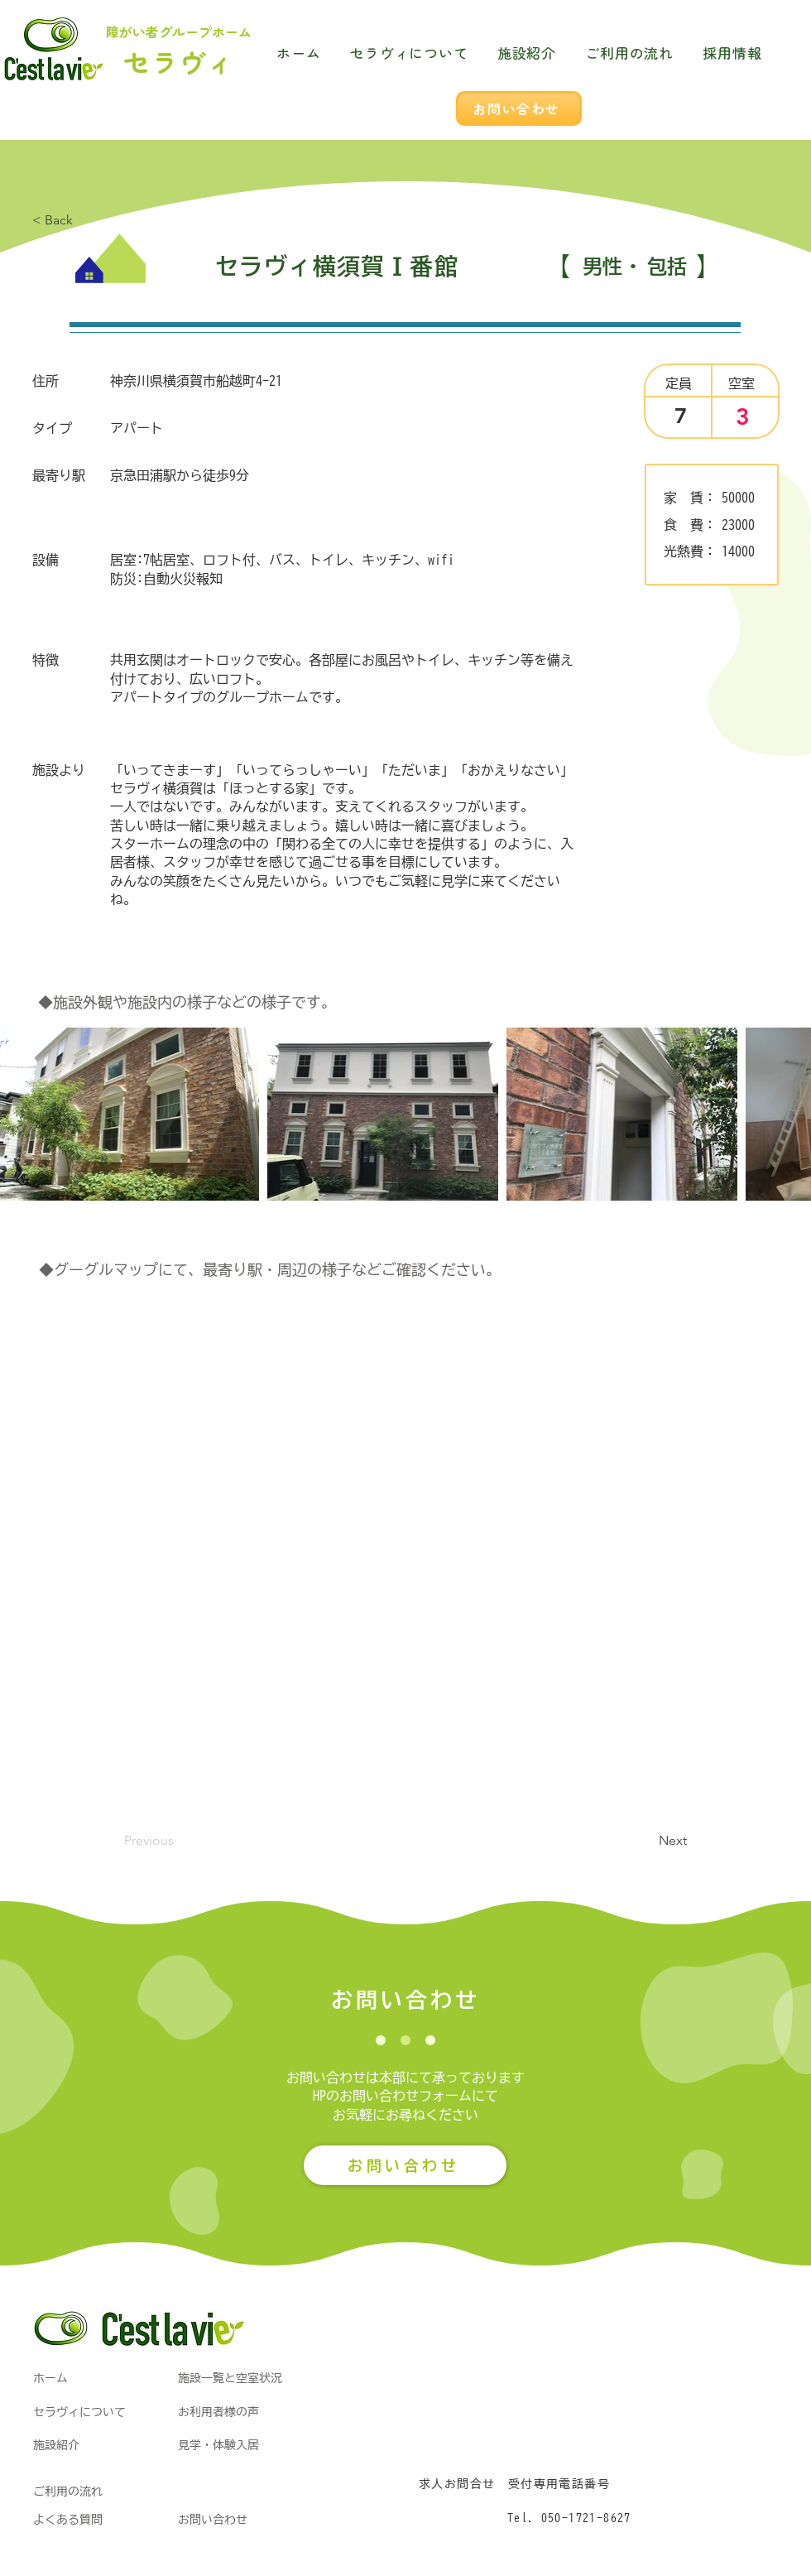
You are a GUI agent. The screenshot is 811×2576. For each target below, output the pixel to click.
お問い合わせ (212, 2519)
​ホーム (50, 2378)
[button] (645, 1841)
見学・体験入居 (218, 2445)
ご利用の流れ (68, 2491)
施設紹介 (56, 2445)
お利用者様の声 (218, 2412)
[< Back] (87, 220)
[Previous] (178, 1841)
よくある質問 (68, 2519)
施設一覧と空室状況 (230, 2378)
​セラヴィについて (79, 2412)
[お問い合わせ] (519, 108)
